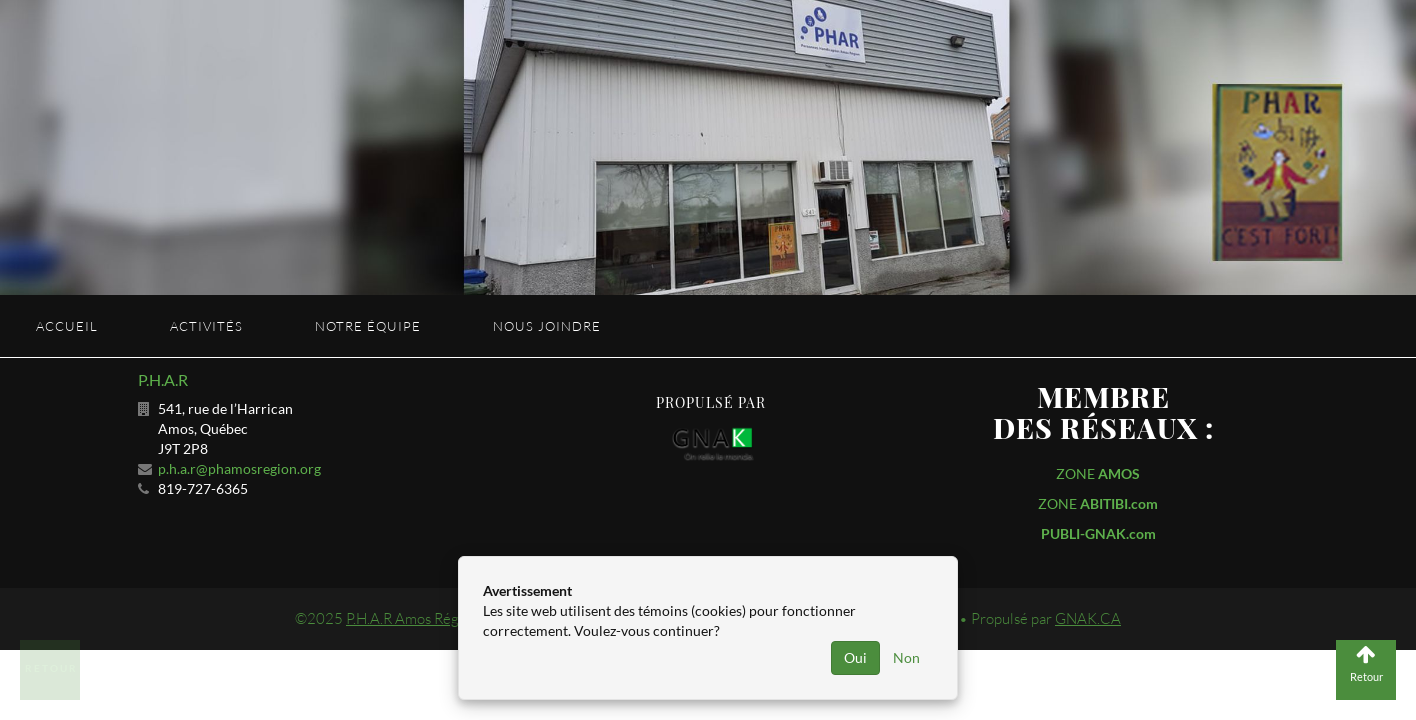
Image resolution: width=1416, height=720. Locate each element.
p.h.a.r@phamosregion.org (239, 468)
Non (906, 657)
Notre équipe (368, 326)
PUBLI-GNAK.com (1098, 533)
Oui (855, 657)
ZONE (1098, 473)
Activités (206, 326)
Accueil (67, 326)
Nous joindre (547, 326)
